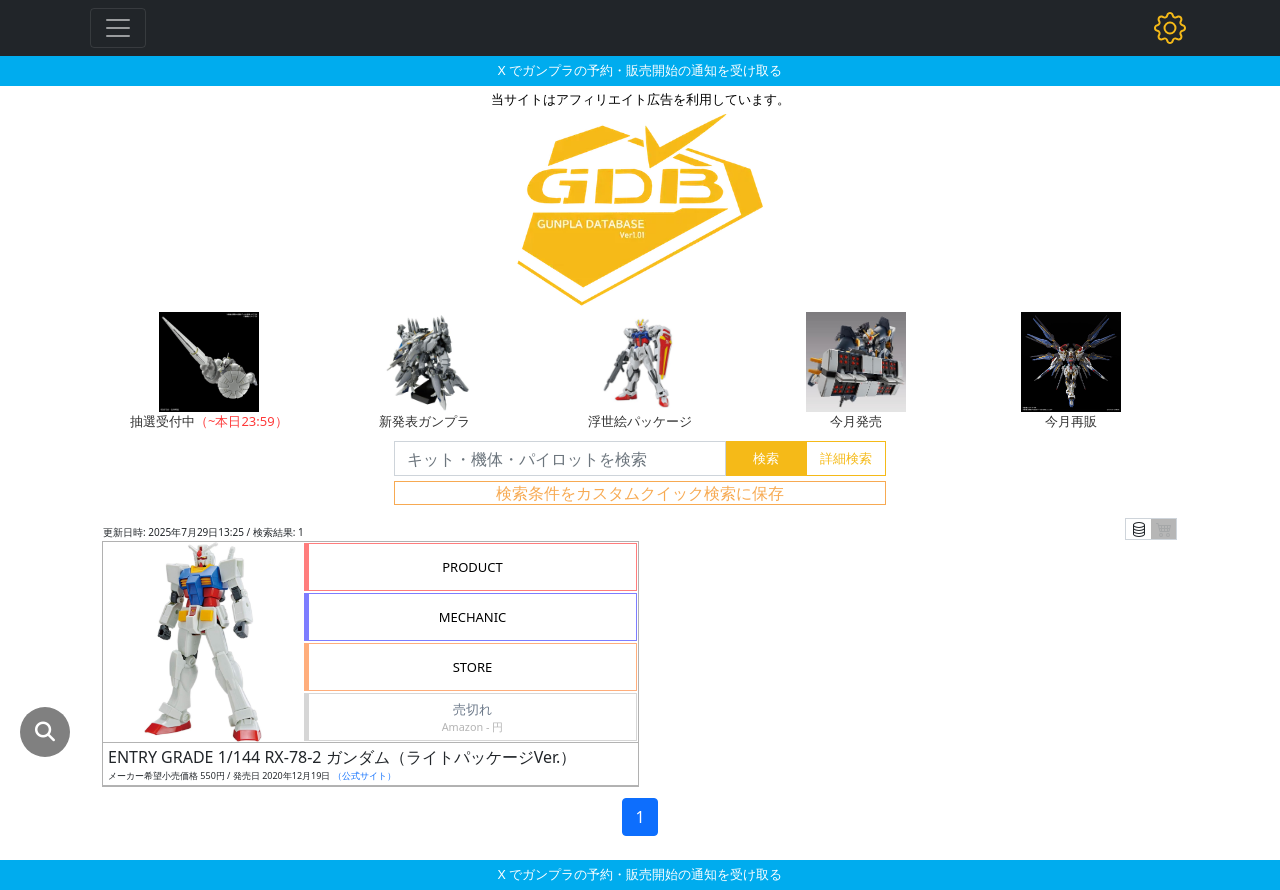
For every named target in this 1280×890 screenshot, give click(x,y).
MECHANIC (473, 617)
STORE (473, 667)
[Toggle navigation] (118, 28)
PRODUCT (472, 567)
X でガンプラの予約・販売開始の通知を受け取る (640, 70)
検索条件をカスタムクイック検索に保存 (640, 493)
